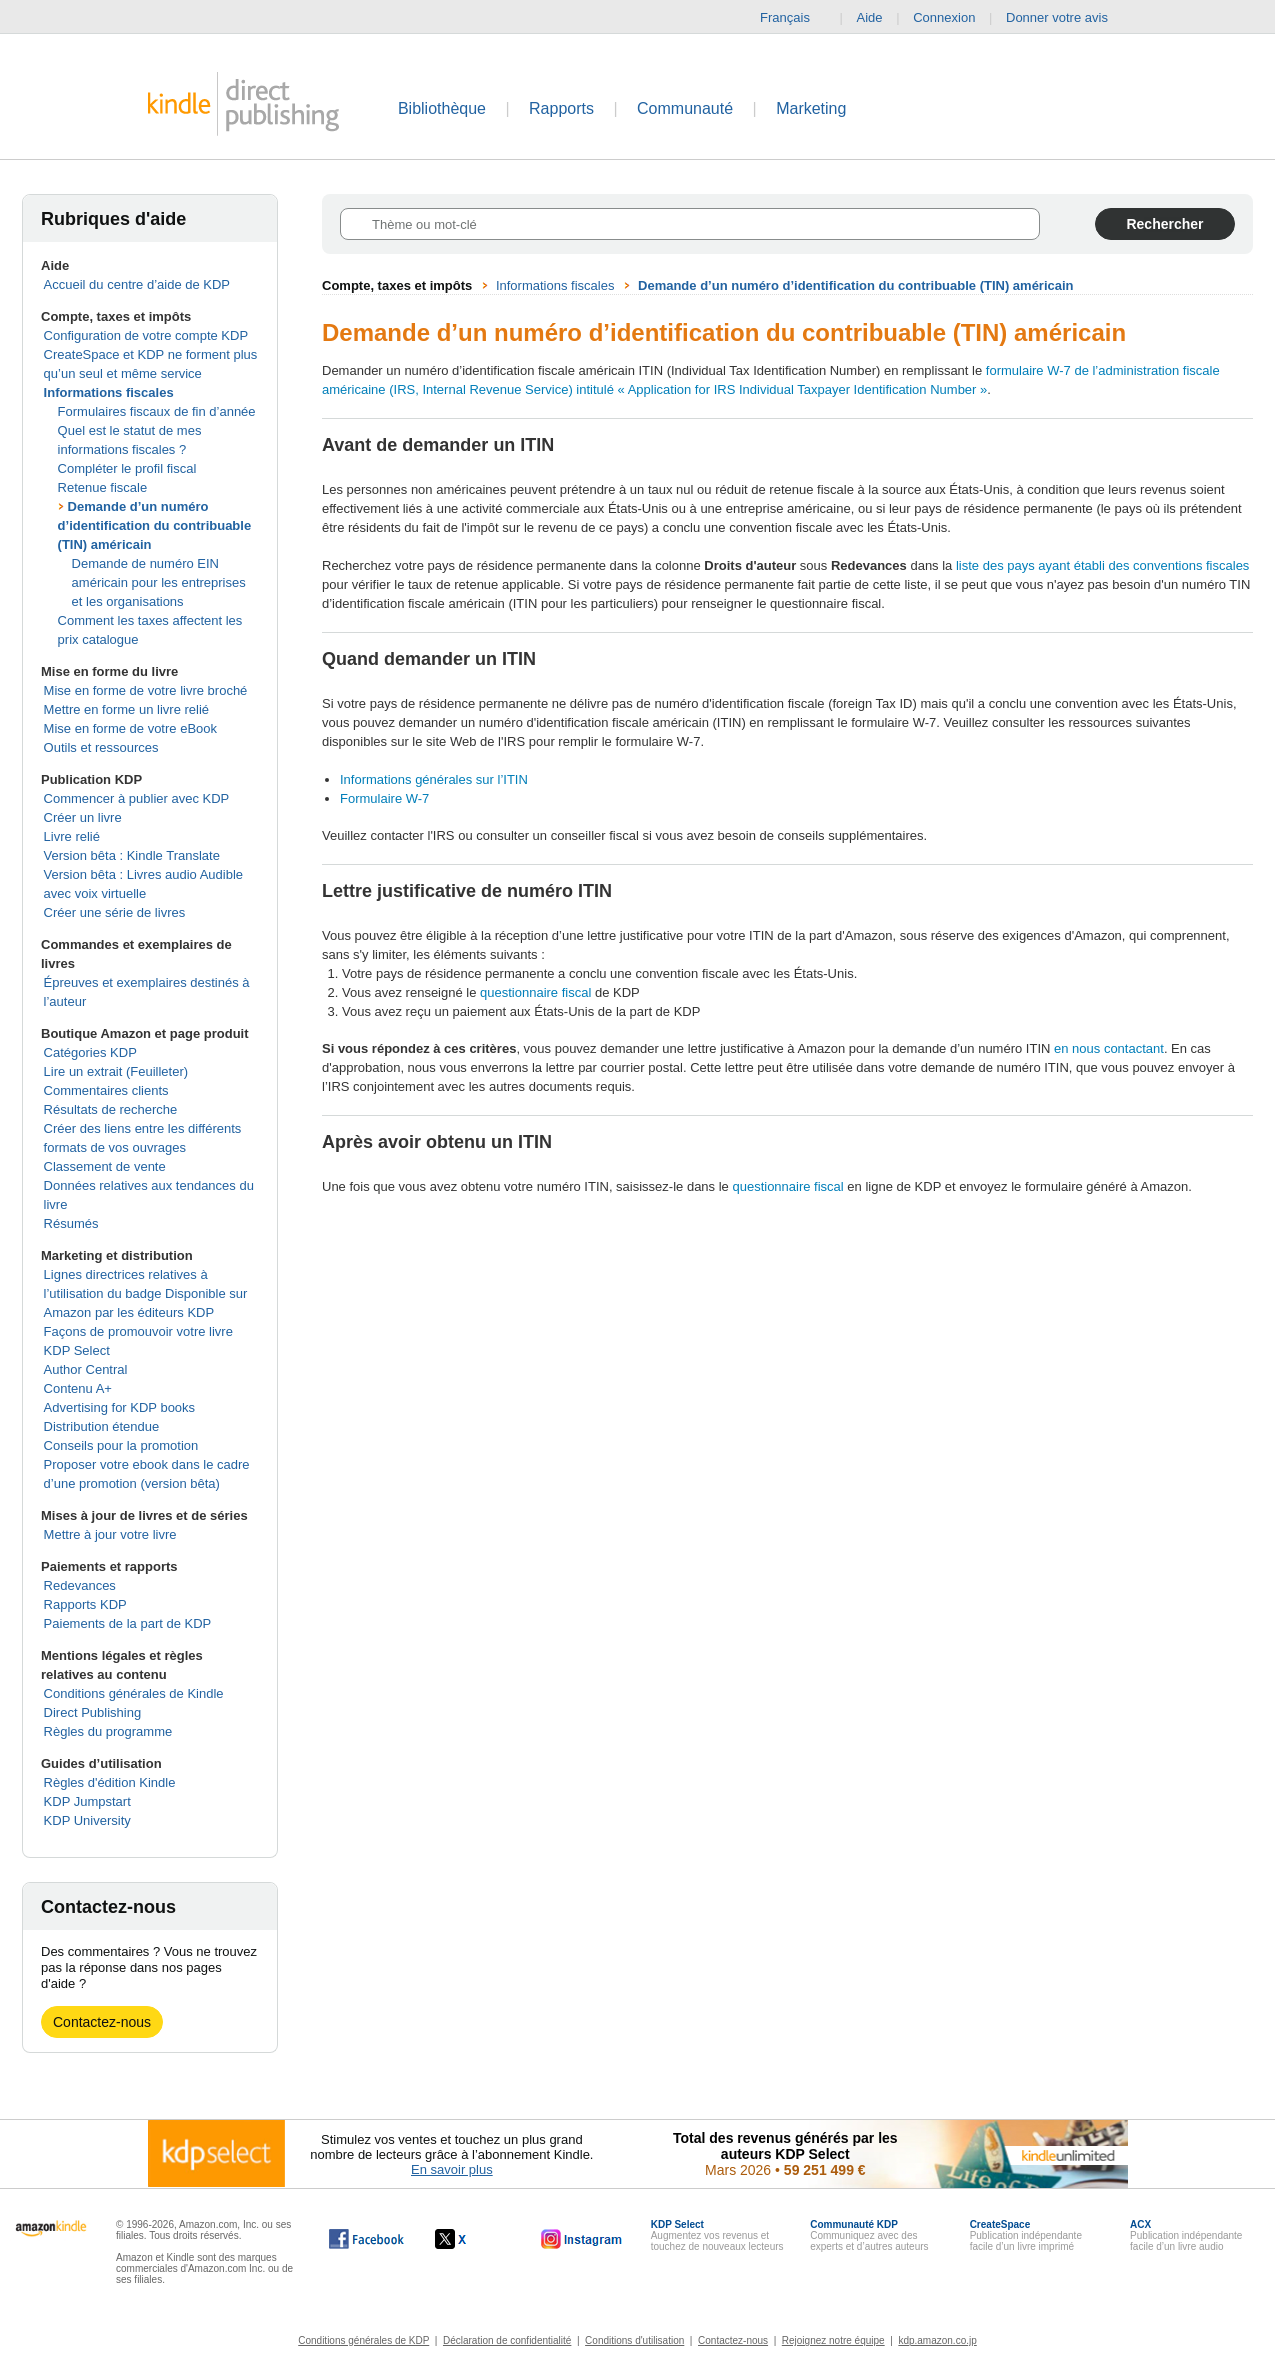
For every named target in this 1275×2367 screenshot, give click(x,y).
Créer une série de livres (115, 912)
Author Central (86, 1369)
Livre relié (72, 836)
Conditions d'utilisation (634, 2340)
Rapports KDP (85, 1604)
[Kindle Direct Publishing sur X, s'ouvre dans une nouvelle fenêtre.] (471, 2239)
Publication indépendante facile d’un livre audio (1186, 2235)
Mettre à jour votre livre (110, 1534)
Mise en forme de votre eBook (130, 728)
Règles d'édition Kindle (110, 1782)
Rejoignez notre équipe (833, 2340)
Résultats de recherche (111, 1109)
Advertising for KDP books (120, 1407)
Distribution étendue (102, 1426)
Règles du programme (108, 1731)
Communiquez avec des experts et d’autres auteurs (869, 2235)
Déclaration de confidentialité (507, 2340)
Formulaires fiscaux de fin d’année (157, 411)
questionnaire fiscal (535, 992)
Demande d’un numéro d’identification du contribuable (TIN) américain (155, 525)
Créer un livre (83, 817)
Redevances (80, 1585)
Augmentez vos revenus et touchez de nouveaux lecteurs (717, 2235)
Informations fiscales (109, 392)
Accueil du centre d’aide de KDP (137, 284)
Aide (870, 17)
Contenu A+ (78, 1388)
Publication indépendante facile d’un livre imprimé (1026, 2235)
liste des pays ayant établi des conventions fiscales (1102, 565)
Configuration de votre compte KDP (146, 335)
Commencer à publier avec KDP (137, 798)
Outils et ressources (101, 747)
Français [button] (793, 18)
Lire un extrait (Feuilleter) (116, 1071)
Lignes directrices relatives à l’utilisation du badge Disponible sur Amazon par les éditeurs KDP (146, 1293)
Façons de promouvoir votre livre (138, 1331)
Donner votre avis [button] (1067, 18)
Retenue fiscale (103, 487)
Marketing (811, 108)
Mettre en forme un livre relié (126, 709)
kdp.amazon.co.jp (937, 2340)
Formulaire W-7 (384, 798)
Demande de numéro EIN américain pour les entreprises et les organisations (159, 582)
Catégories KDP (90, 1052)
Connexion (944, 17)
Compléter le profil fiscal (127, 468)
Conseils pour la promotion (121, 1445)
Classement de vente (105, 1166)
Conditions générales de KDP (363, 2340)
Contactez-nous (102, 2022)
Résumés (71, 1223)
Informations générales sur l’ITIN (434, 779)
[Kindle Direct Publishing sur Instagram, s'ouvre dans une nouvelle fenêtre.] (582, 2239)
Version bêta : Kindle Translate (132, 855)
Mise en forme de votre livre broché (146, 690)
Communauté (685, 108)
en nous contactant (1109, 1048)
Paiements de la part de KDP (128, 1623)
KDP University (87, 1820)
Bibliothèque (442, 108)
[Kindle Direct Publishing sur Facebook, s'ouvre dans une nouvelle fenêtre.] (366, 2239)
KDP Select (77, 1350)
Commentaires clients (106, 1090)
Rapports (561, 108)
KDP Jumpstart (87, 1801)
